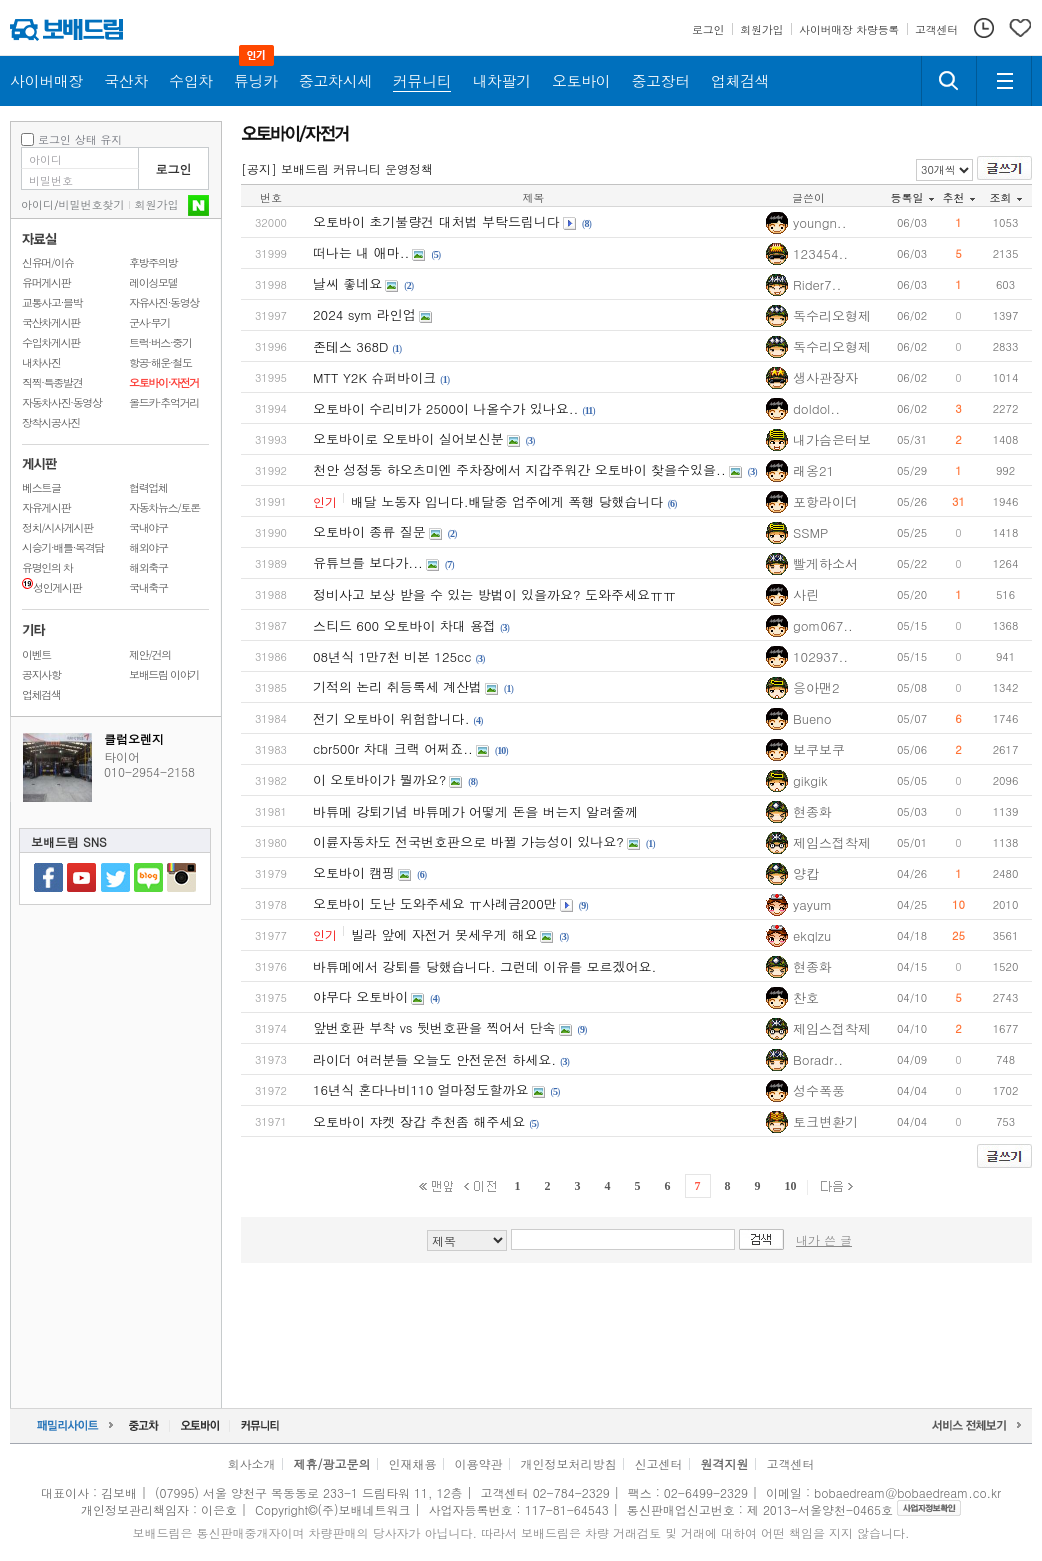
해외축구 (148, 567)
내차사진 (41, 362)
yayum (812, 904)
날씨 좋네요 (347, 283)
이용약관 (479, 1463)
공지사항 (41, 674)
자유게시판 (46, 507)
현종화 (812, 811)
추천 (959, 197)
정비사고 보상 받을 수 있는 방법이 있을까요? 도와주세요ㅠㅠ (494, 594)
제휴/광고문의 (331, 1463)
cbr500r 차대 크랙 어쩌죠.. (393, 748)
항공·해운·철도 (160, 362)
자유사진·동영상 (164, 302)
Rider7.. (817, 284)
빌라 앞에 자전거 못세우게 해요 (444, 934)
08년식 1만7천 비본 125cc (392, 656)
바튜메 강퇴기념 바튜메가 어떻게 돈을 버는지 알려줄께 (475, 811)
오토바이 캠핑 (354, 872)
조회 (1006, 197)
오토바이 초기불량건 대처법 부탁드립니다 (436, 221)
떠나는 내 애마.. (361, 252)
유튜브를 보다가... (368, 562)
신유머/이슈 (48, 262)
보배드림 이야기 (164, 674)
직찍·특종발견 (52, 382)
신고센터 (659, 1463)
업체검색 (41, 694)
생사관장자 (825, 377)
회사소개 (251, 1463)
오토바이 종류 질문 (369, 531)
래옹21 (813, 470)
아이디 (37, 204)
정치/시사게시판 (57, 527)
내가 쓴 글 (824, 1239)
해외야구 (148, 547)
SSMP (810, 532)
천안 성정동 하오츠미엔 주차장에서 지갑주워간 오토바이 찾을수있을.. (519, 469)
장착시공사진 (51, 422)
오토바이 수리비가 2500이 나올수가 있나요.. (445, 408)
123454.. (820, 253)
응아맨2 (816, 687)
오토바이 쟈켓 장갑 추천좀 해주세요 (419, 1121)
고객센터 (791, 1463)
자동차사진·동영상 (62, 402)
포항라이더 (825, 501)
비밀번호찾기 (92, 204)
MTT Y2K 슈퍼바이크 (374, 377)
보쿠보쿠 (819, 749)
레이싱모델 (153, 282)
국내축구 (148, 587)
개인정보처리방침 (569, 1463)
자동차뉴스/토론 (164, 507)
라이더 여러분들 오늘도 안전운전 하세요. (434, 1059)
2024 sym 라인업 (364, 314)
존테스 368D (351, 346)
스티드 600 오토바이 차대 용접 (404, 625)
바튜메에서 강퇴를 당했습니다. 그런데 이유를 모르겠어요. (484, 966)
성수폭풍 (819, 1090)
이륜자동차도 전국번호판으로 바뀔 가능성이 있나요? (468, 841)
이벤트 (36, 654)
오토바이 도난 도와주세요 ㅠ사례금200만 (435, 903)
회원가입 (157, 204)
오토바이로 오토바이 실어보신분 (408, 438)
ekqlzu (812, 935)
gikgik (810, 780)
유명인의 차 (47, 567)
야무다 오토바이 (360, 996)
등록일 (912, 197)
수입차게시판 (51, 342)
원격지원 (725, 1463)
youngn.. (820, 222)
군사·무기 (149, 322)
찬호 (806, 997)
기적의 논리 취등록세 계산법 (397, 686)
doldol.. (816, 408)
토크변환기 (825, 1121)
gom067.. (823, 625)
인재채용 (412, 1463)
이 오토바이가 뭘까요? (379, 779)
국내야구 (148, 527)
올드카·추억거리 (164, 402)
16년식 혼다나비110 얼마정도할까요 (421, 1089)
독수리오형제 (832, 315)
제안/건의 (150, 654)
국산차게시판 (51, 322)
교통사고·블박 (52, 302)
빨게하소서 (825, 563)
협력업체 (148, 487)
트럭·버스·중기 (160, 342)
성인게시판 (51, 587)
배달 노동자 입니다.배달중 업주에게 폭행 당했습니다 (507, 501)
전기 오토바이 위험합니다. (391, 718)
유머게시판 (46, 282)
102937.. (820, 656)
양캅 (806, 873)
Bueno (812, 718)
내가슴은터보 (832, 439)
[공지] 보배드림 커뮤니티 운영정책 (337, 168)
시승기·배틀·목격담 (63, 547)
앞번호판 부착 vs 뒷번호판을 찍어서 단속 (434, 1027)
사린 (806, 594)
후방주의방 (153, 262)
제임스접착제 (832, 842)
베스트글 (41, 487)
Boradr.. (818, 1059)
